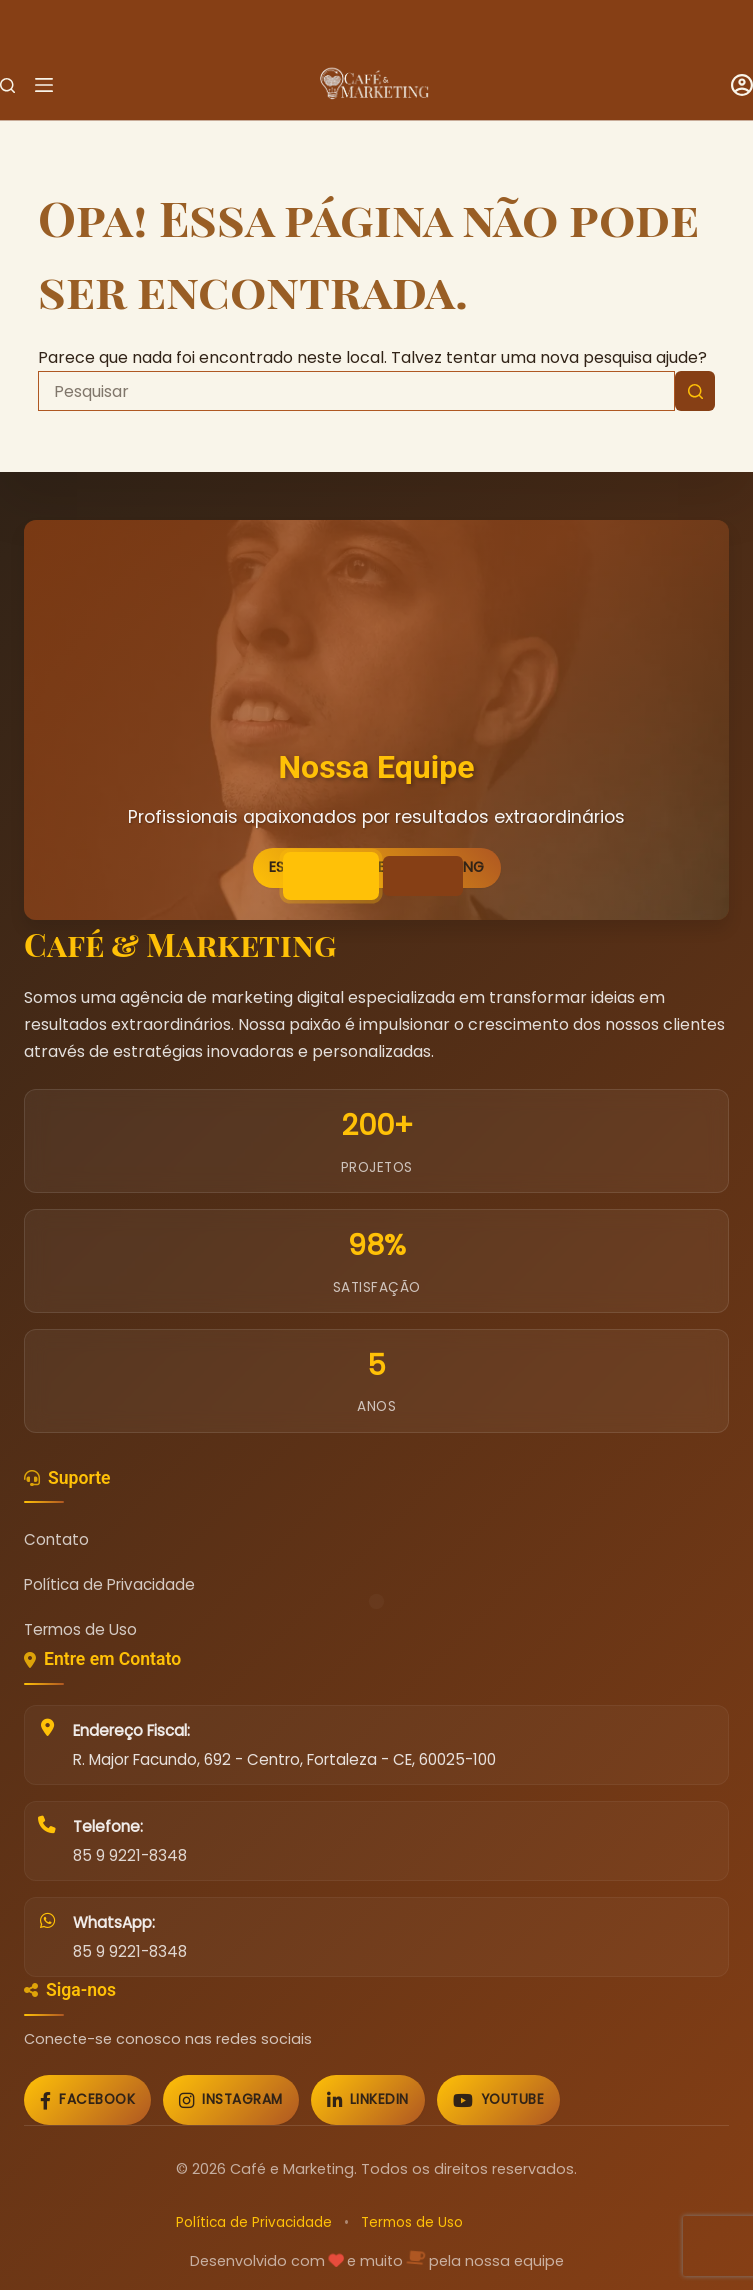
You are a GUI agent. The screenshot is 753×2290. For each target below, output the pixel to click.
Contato (56, 1539)
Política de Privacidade (109, 1584)
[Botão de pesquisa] (695, 391)
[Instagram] (231, 2100)
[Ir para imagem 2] (423, 876)
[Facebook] (87, 2100)
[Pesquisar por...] (357, 391)
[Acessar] (742, 85)
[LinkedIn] (368, 2100)
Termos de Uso (80, 1629)
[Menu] (44, 85)
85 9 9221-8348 (130, 1855)
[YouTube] (499, 2100)
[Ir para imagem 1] (331, 876)
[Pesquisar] (7, 85)
